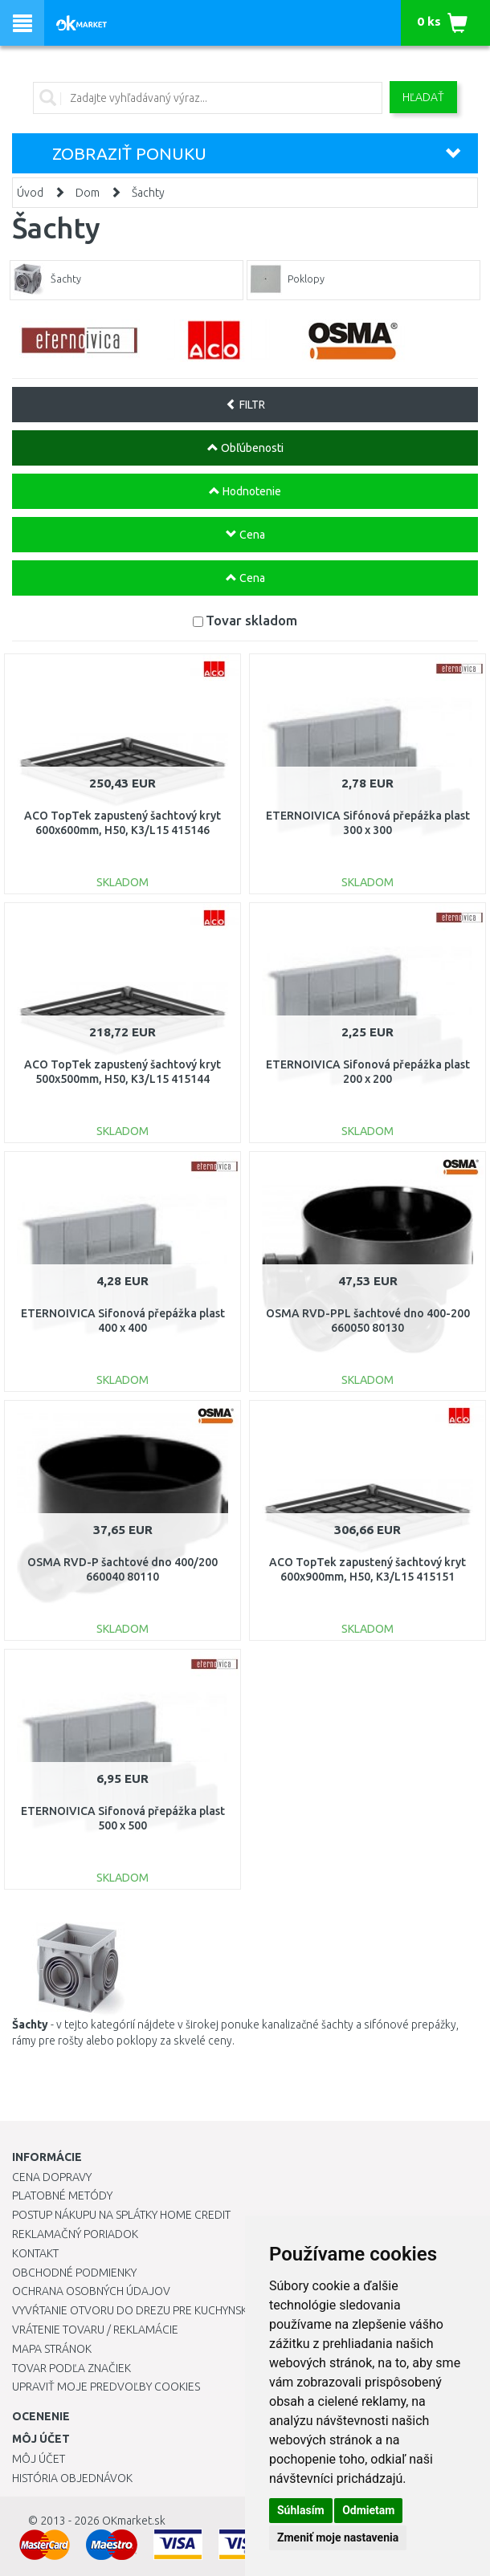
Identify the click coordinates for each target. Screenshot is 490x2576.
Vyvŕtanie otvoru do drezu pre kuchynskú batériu (155, 2310)
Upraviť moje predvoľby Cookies (106, 2386)
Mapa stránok (52, 2348)
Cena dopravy (52, 2177)
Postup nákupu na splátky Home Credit (121, 2214)
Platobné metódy (62, 2195)
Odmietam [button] (368, 2510)
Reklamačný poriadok (75, 2234)
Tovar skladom (251, 620)
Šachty (148, 192)
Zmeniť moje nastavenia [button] (337, 2537)
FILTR (245, 404)
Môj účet (38, 2458)
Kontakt (35, 2253)
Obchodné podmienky (74, 2272)
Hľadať (423, 97)
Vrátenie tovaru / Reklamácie (95, 2329)
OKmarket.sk (133, 2520)
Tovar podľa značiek (71, 2368)
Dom (88, 192)
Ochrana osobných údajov (91, 2291)
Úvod (30, 192)
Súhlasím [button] (301, 2510)
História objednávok (72, 2478)
